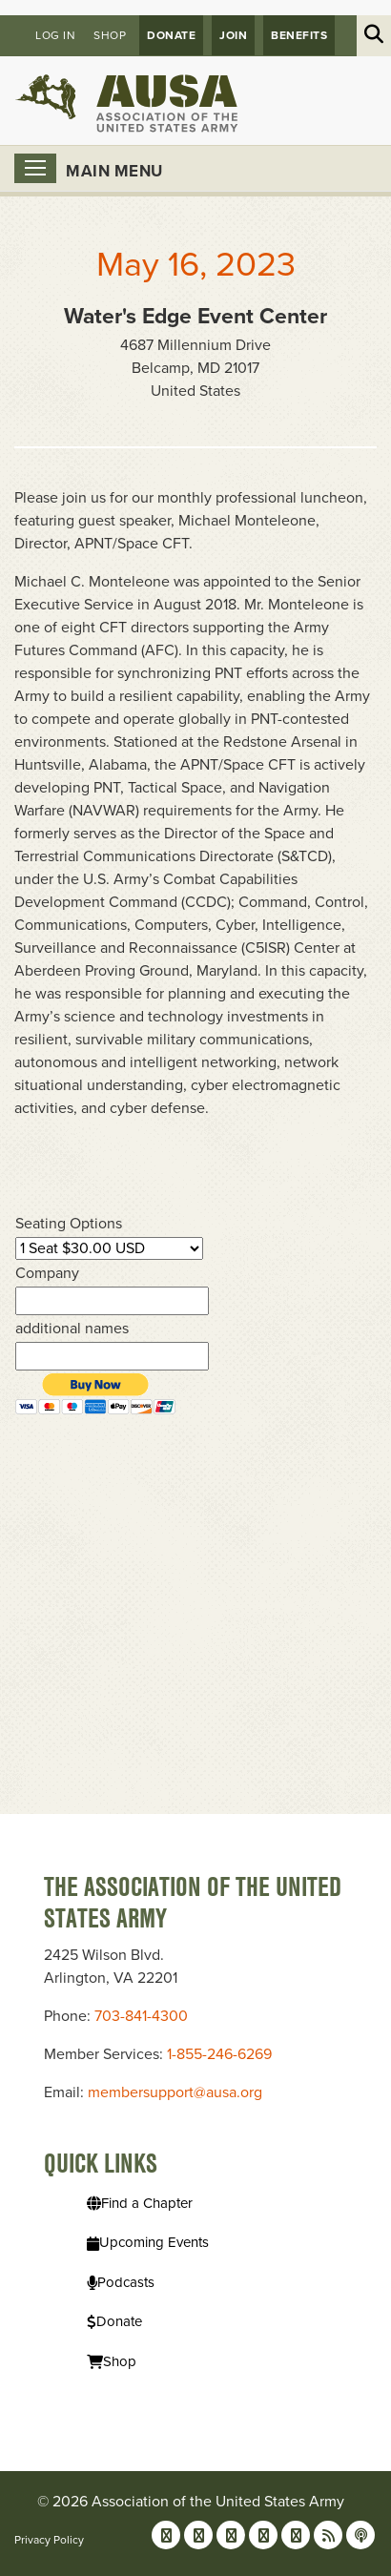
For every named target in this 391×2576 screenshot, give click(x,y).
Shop (109, 35)
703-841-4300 (141, 2016)
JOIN (233, 35)
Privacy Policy (49, 2539)
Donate (171, 35)
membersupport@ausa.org (175, 2092)
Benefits (299, 35)
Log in (55, 35)
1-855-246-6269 (219, 2054)
